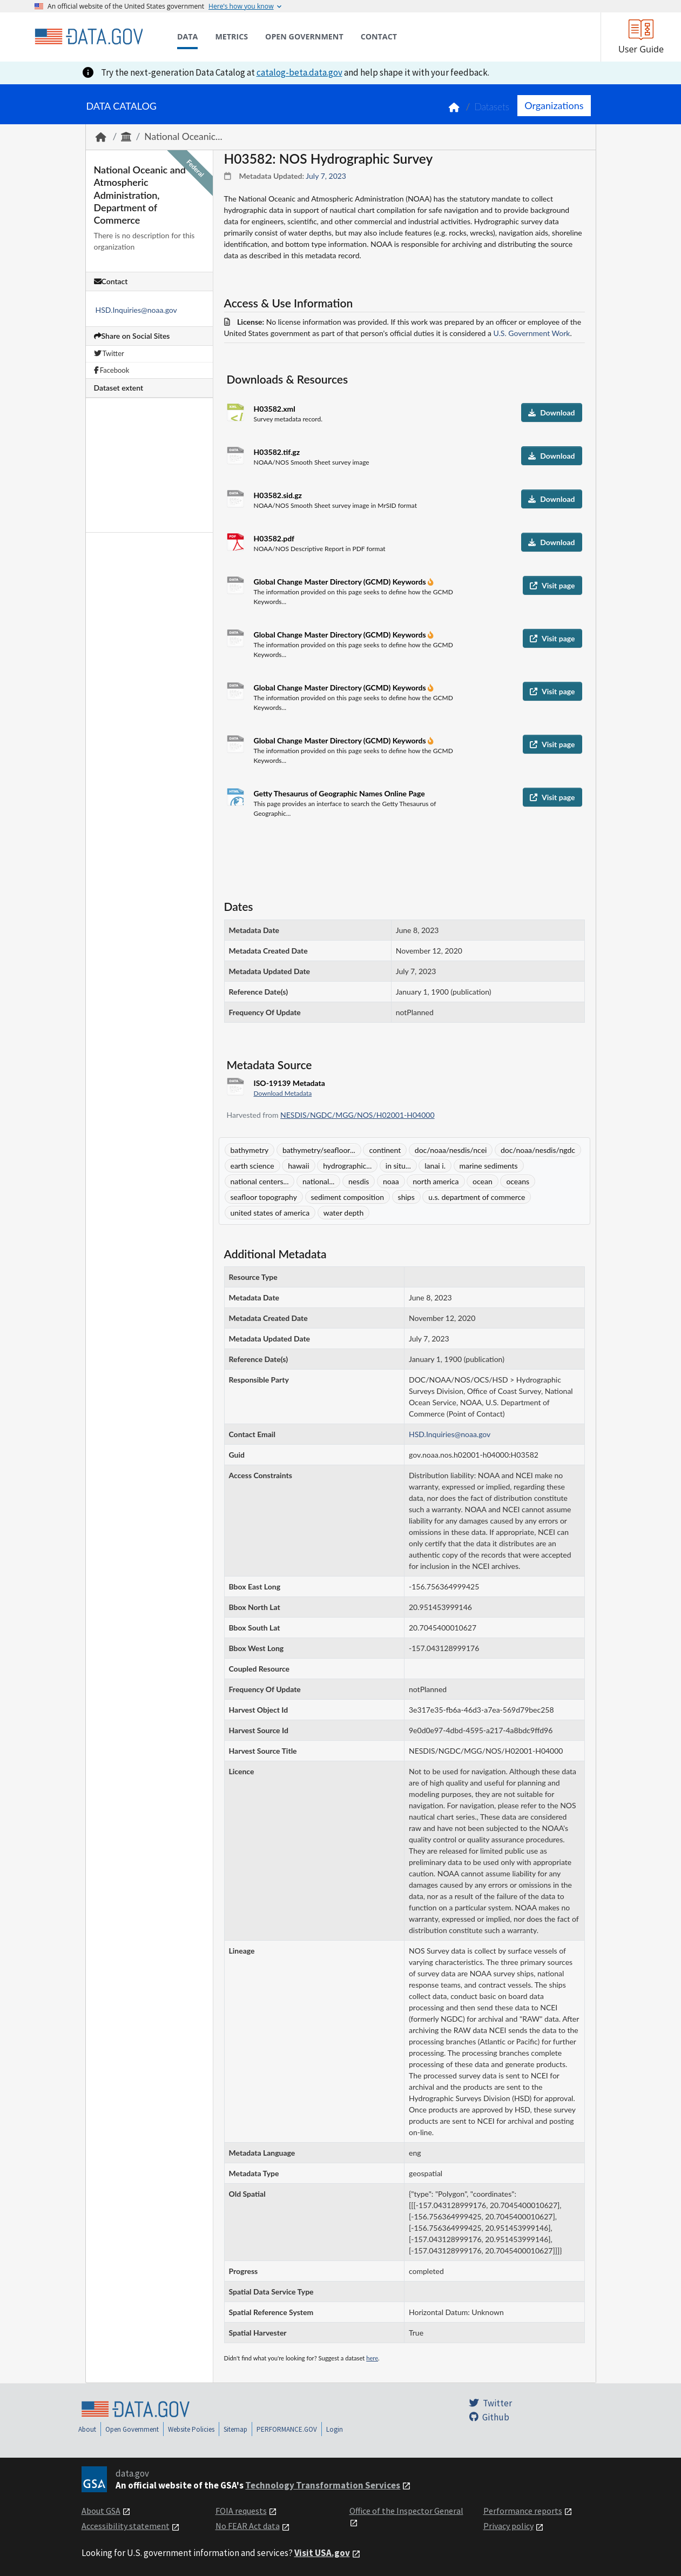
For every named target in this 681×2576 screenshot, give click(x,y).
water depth (343, 1212)
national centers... (260, 1181)
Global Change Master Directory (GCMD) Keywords (341, 581)
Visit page (552, 585)
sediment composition (347, 1197)
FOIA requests (241, 2510)
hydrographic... (347, 1165)
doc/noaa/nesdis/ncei (451, 1150)
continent (385, 1150)
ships (406, 1197)
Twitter (109, 353)
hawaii (298, 1165)
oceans (517, 1181)
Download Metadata (283, 1093)
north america (436, 1181)
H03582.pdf (274, 538)
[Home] (89, 37)
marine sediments (489, 1165)
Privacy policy (508, 2525)
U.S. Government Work (532, 333)
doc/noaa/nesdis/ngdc (538, 1150)
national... (318, 1181)
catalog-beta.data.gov (299, 72)
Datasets (491, 106)
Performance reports (522, 2510)
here (372, 2358)
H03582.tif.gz (277, 452)
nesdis (358, 1181)
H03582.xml (274, 408)
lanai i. (435, 1165)
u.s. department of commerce (476, 1197)
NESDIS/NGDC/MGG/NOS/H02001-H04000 (357, 1114)
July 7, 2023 (326, 175)
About (87, 2429)
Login (334, 2429)
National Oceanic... (183, 136)
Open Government (132, 2429)
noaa (391, 1181)
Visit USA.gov (322, 2553)
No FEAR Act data (247, 2525)
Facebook (112, 370)
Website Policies (191, 2429)
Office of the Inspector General (406, 2510)
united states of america (270, 1212)
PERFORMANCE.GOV (287, 2429)
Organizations (553, 105)
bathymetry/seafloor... (318, 1150)
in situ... (398, 1165)
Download (551, 412)
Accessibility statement (126, 2525)
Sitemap (235, 2429)
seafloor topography (264, 1197)
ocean (483, 1181)
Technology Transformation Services (322, 2485)
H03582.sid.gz (278, 495)
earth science (252, 1165)
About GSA (101, 2510)
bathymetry (250, 1150)
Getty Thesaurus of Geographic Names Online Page (339, 793)
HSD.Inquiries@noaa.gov (136, 309)
